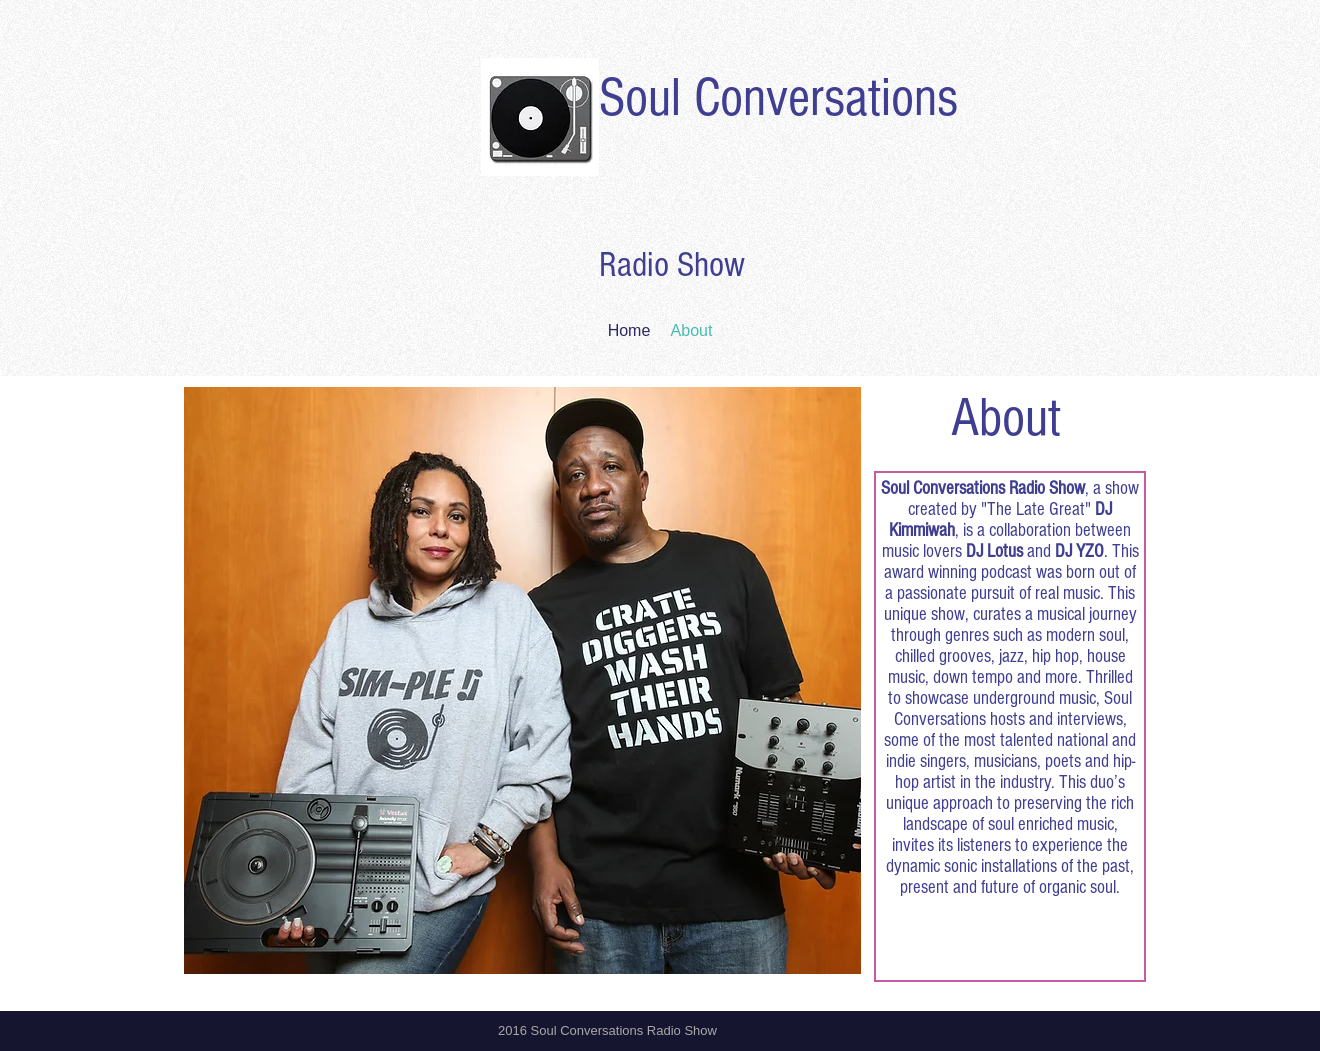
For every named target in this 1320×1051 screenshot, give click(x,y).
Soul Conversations (778, 98)
